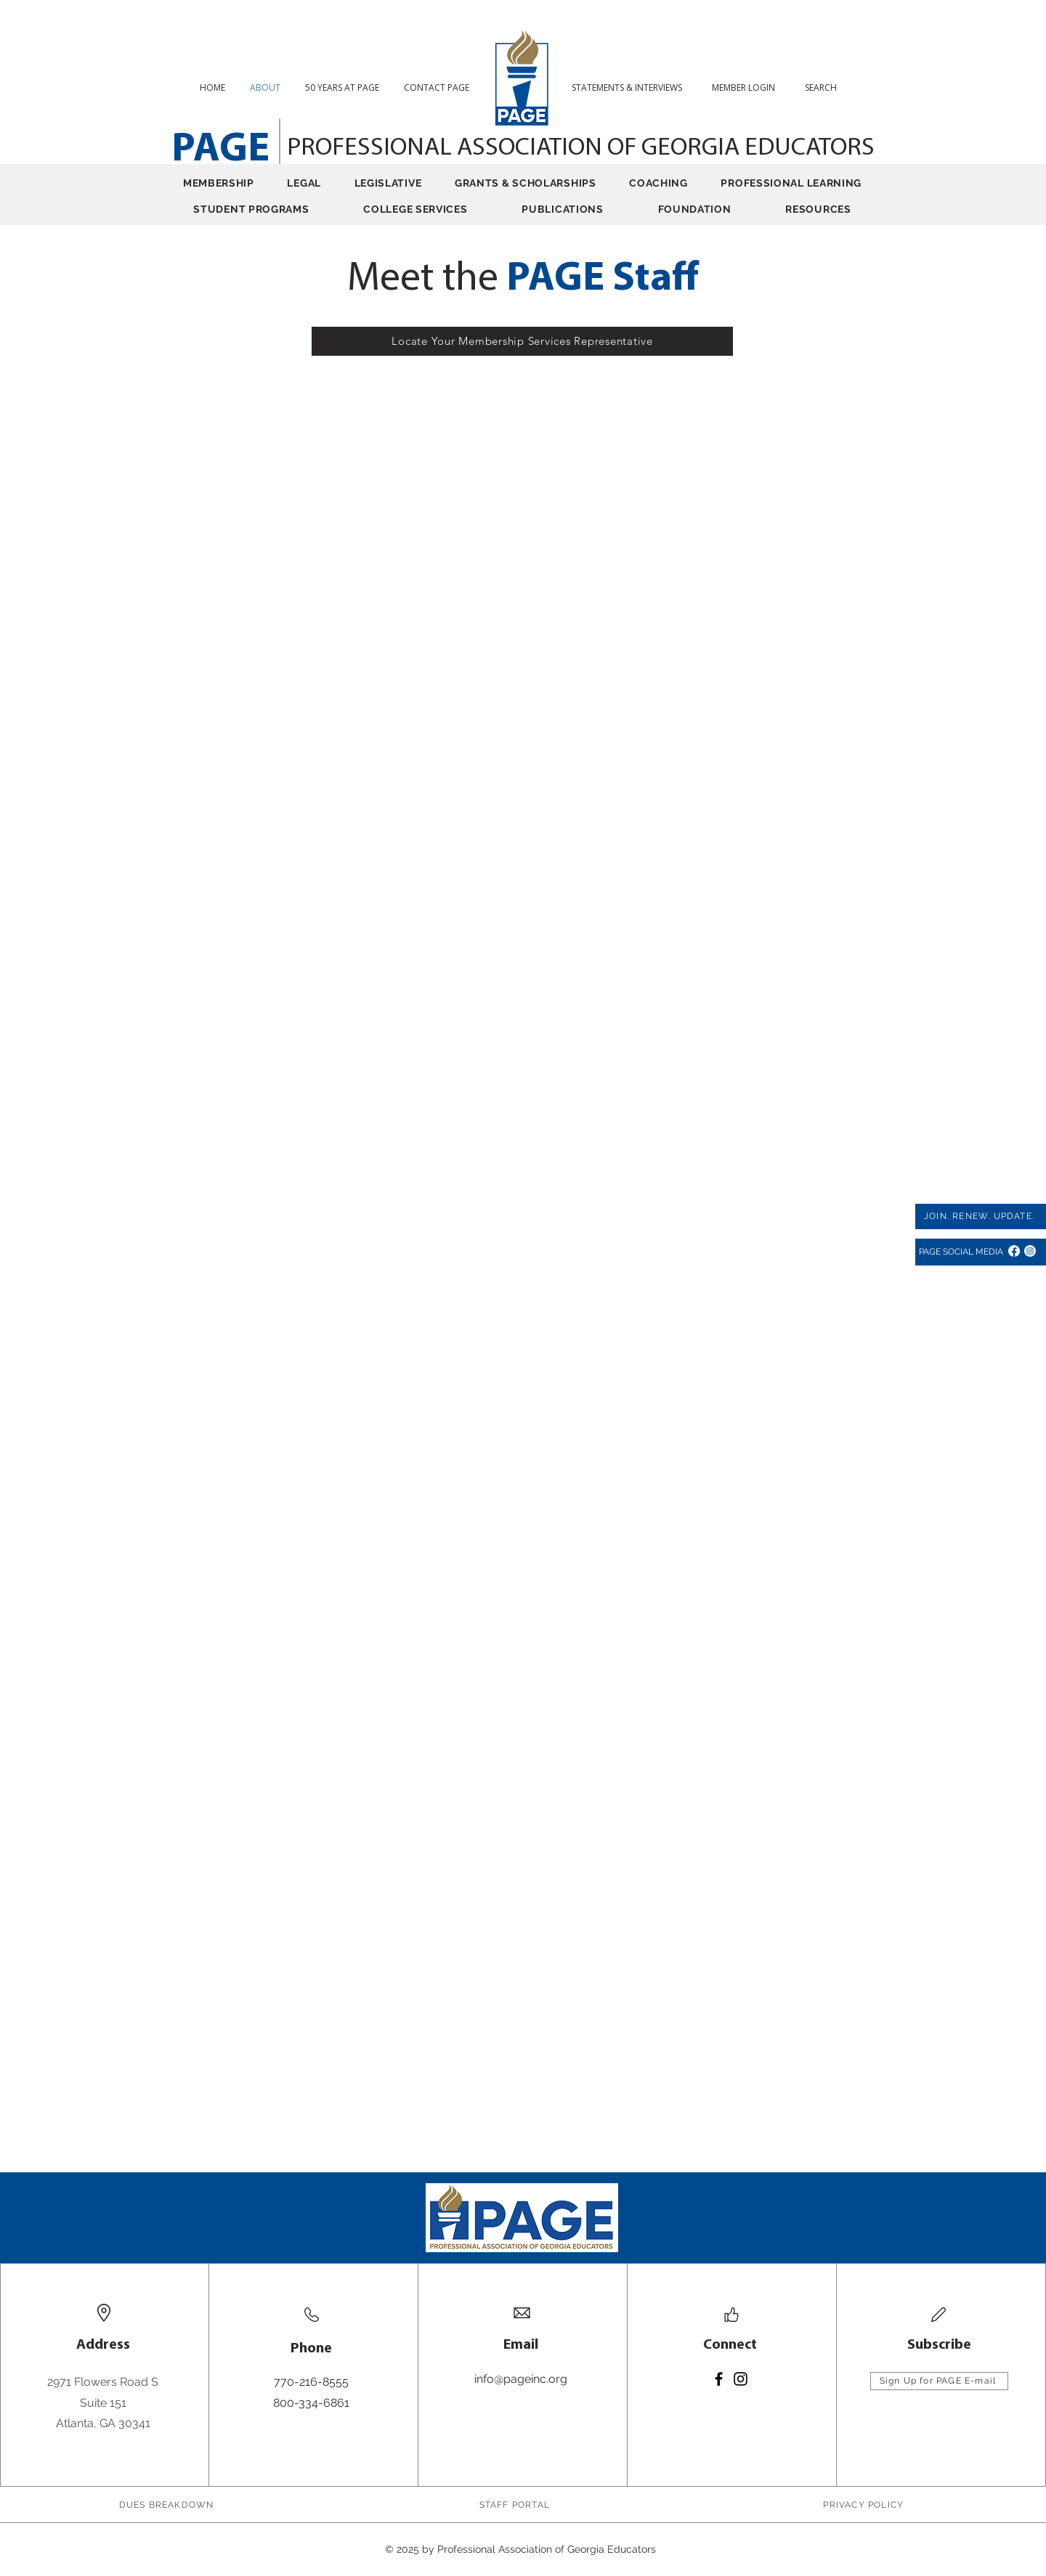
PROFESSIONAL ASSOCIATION (447, 148)
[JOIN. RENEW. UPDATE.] (980, 1216)
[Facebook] (1014, 1251)
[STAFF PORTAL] (516, 2505)
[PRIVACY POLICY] (865, 2505)
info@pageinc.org (520, 2379)
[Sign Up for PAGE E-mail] (939, 2381)
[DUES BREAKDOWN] (168, 2505)
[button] (826, 87)
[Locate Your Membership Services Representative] (522, 341)
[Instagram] (1030, 1251)
